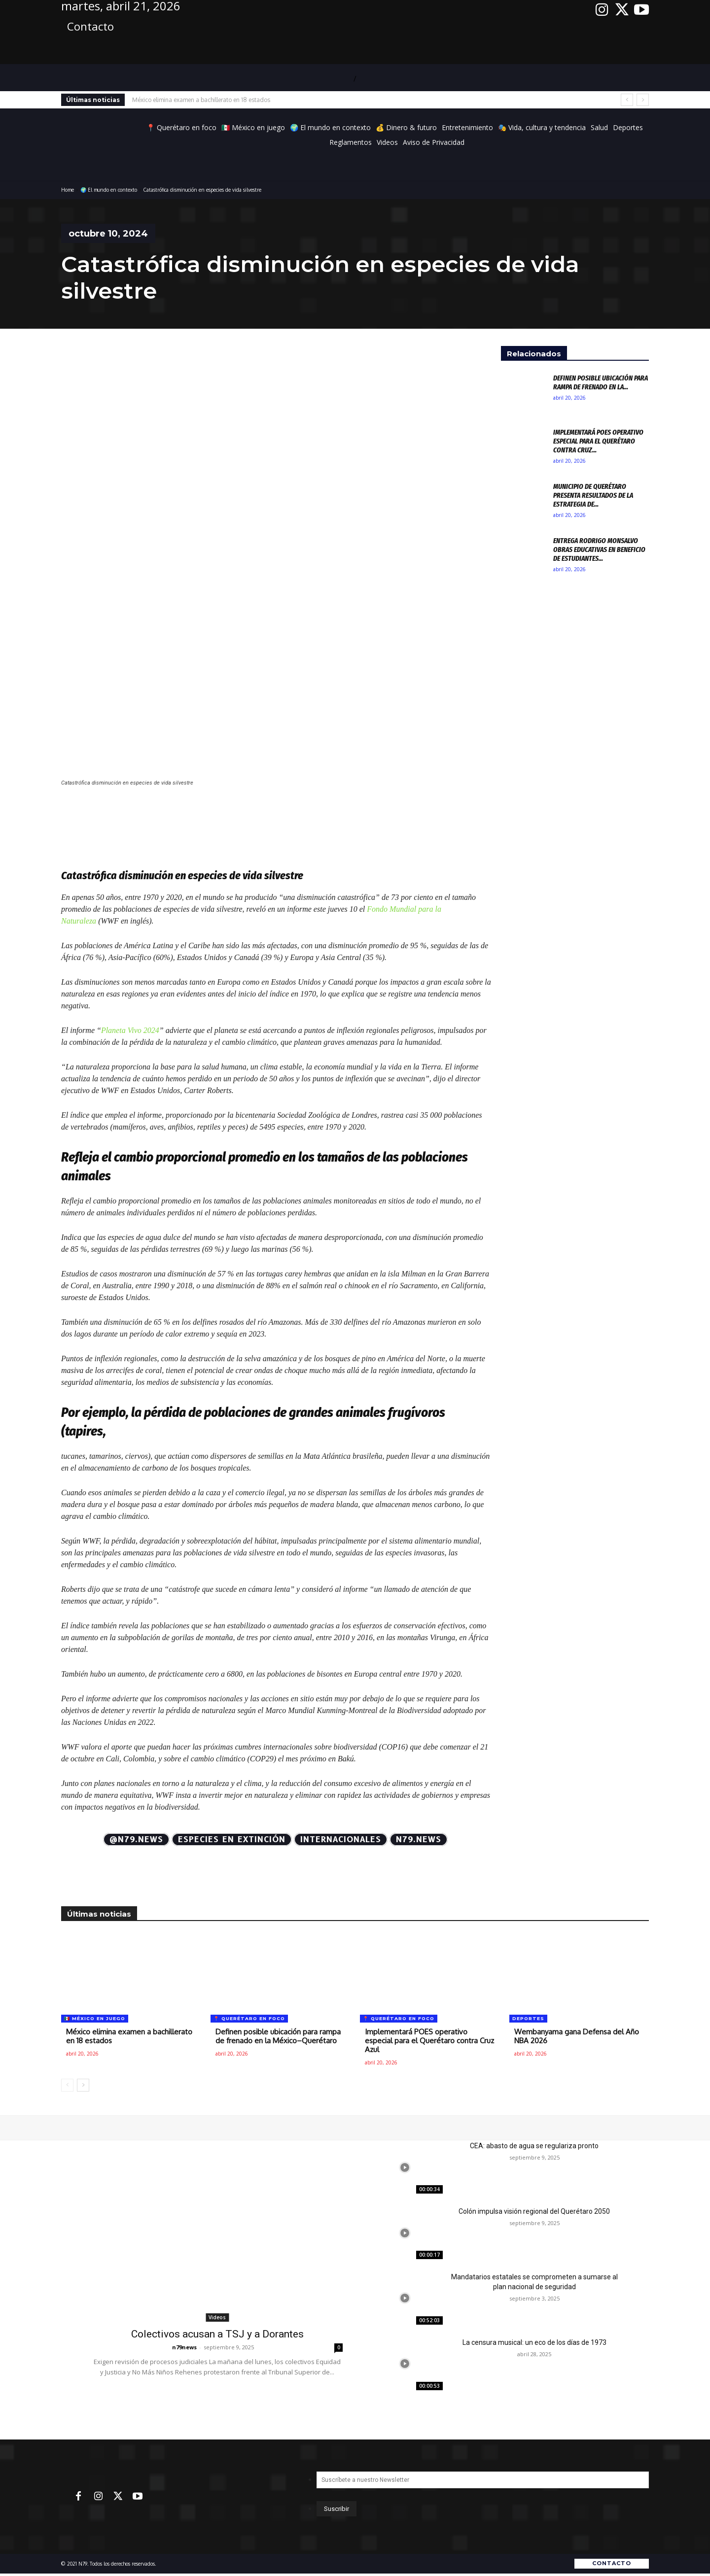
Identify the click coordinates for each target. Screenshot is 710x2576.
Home (67, 190)
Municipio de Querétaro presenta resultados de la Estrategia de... (593, 495)
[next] (643, 100)
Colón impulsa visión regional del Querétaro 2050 (534, 2211)
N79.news (418, 1839)
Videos (217, 2317)
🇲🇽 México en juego (94, 2018)
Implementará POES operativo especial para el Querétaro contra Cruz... (598, 441)
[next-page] (83, 2085)
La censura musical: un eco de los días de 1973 (534, 2342)
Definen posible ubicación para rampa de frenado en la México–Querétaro (278, 2036)
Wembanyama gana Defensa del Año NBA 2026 (576, 2036)
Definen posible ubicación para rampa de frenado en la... (600, 382)
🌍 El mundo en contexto (108, 190)
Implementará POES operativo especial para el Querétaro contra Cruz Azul (429, 2040)
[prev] (627, 100)
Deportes (528, 2018)
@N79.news (136, 1839)
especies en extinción (231, 1839)
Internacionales (340, 1839)
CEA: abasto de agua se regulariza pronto (534, 2146)
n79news (184, 2347)
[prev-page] (67, 2085)
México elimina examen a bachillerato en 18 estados (201, 99)
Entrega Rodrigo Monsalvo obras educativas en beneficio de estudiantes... (599, 549)
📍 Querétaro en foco (249, 2018)
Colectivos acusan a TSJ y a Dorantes (217, 2334)
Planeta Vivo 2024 (130, 1030)
